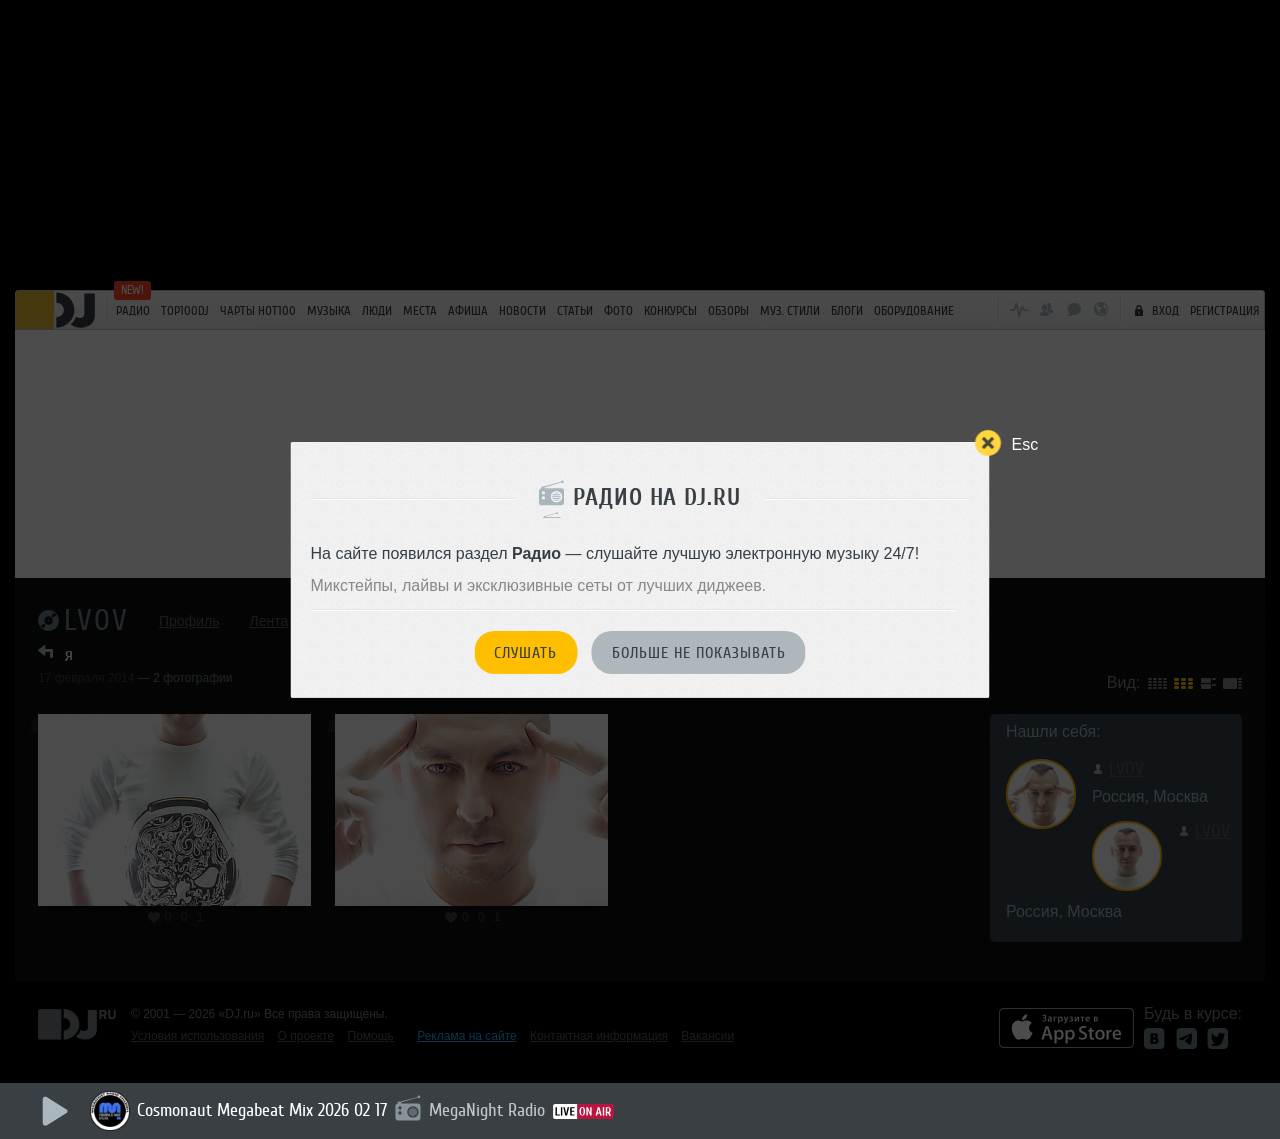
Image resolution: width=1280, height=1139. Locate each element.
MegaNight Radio (487, 1110)
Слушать (525, 653)
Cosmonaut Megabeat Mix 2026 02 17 (262, 1110)
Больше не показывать (699, 653)
